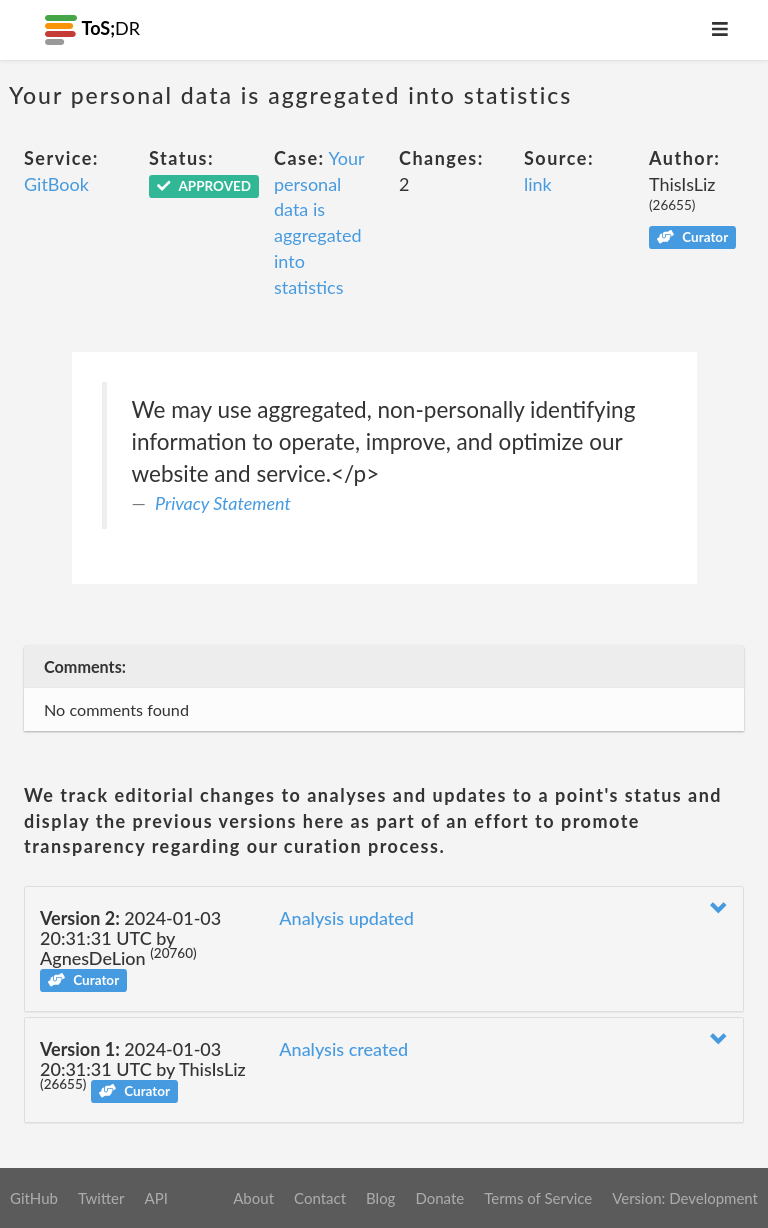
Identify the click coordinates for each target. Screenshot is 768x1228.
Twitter (101, 1198)
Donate (439, 1198)
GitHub (34, 1198)
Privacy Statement (223, 503)
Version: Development (685, 1198)
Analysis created (343, 1049)
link (538, 184)
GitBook (56, 184)
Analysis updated (346, 918)
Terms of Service (538, 1198)
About (253, 1198)
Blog (380, 1198)
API (155, 1198)
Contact (320, 1198)
